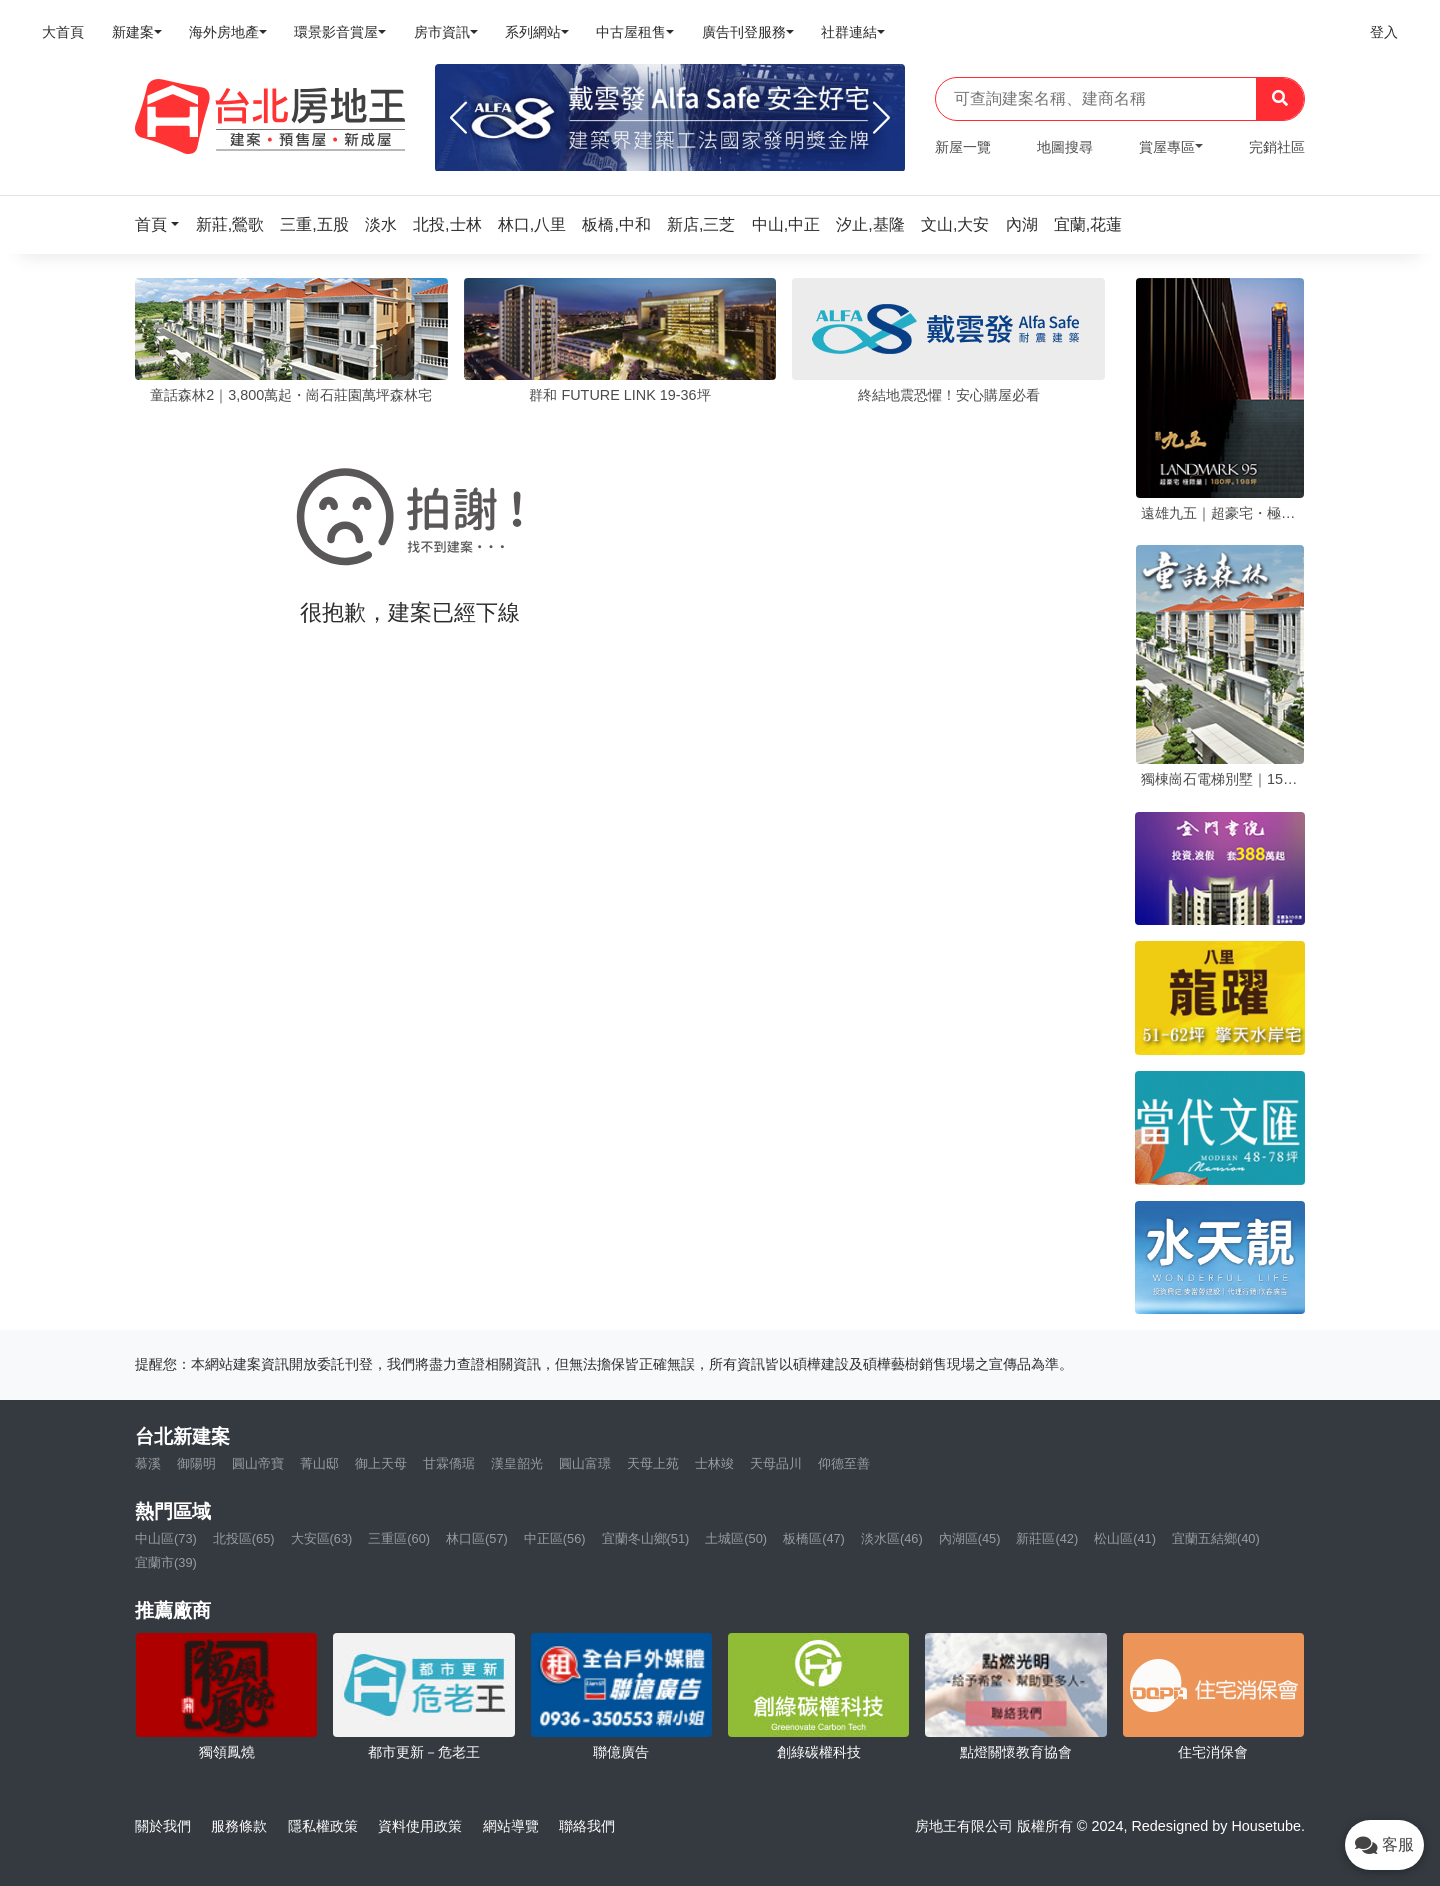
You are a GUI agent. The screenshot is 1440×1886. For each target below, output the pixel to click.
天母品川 (776, 1463)
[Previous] (458, 118)
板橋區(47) (814, 1538)
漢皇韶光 (517, 1463)
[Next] (881, 118)
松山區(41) (1125, 1538)
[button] (163, 224)
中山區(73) (166, 1538)
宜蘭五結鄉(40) (1216, 1538)
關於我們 (163, 1826)
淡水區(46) (892, 1538)
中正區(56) (555, 1538)
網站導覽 (511, 1826)
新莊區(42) (1047, 1538)
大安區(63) (322, 1538)
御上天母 (381, 1463)
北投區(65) (244, 1538)
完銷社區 (1277, 147)
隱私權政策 (323, 1826)
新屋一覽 (963, 147)
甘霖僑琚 (449, 1463)
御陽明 (196, 1463)
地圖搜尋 (1065, 147)
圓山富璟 (585, 1463)
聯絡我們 (587, 1826)
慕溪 (148, 1463)
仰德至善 (844, 1463)
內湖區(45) (970, 1538)
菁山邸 (319, 1463)
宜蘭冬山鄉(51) (646, 1538)
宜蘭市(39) (166, 1562)
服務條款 (239, 1826)
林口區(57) (477, 1538)
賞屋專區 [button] (1167, 147)
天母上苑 (653, 1463)
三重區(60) (399, 1538)
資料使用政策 (420, 1826)
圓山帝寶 (258, 1463)
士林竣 (714, 1463)
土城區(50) (736, 1538)
